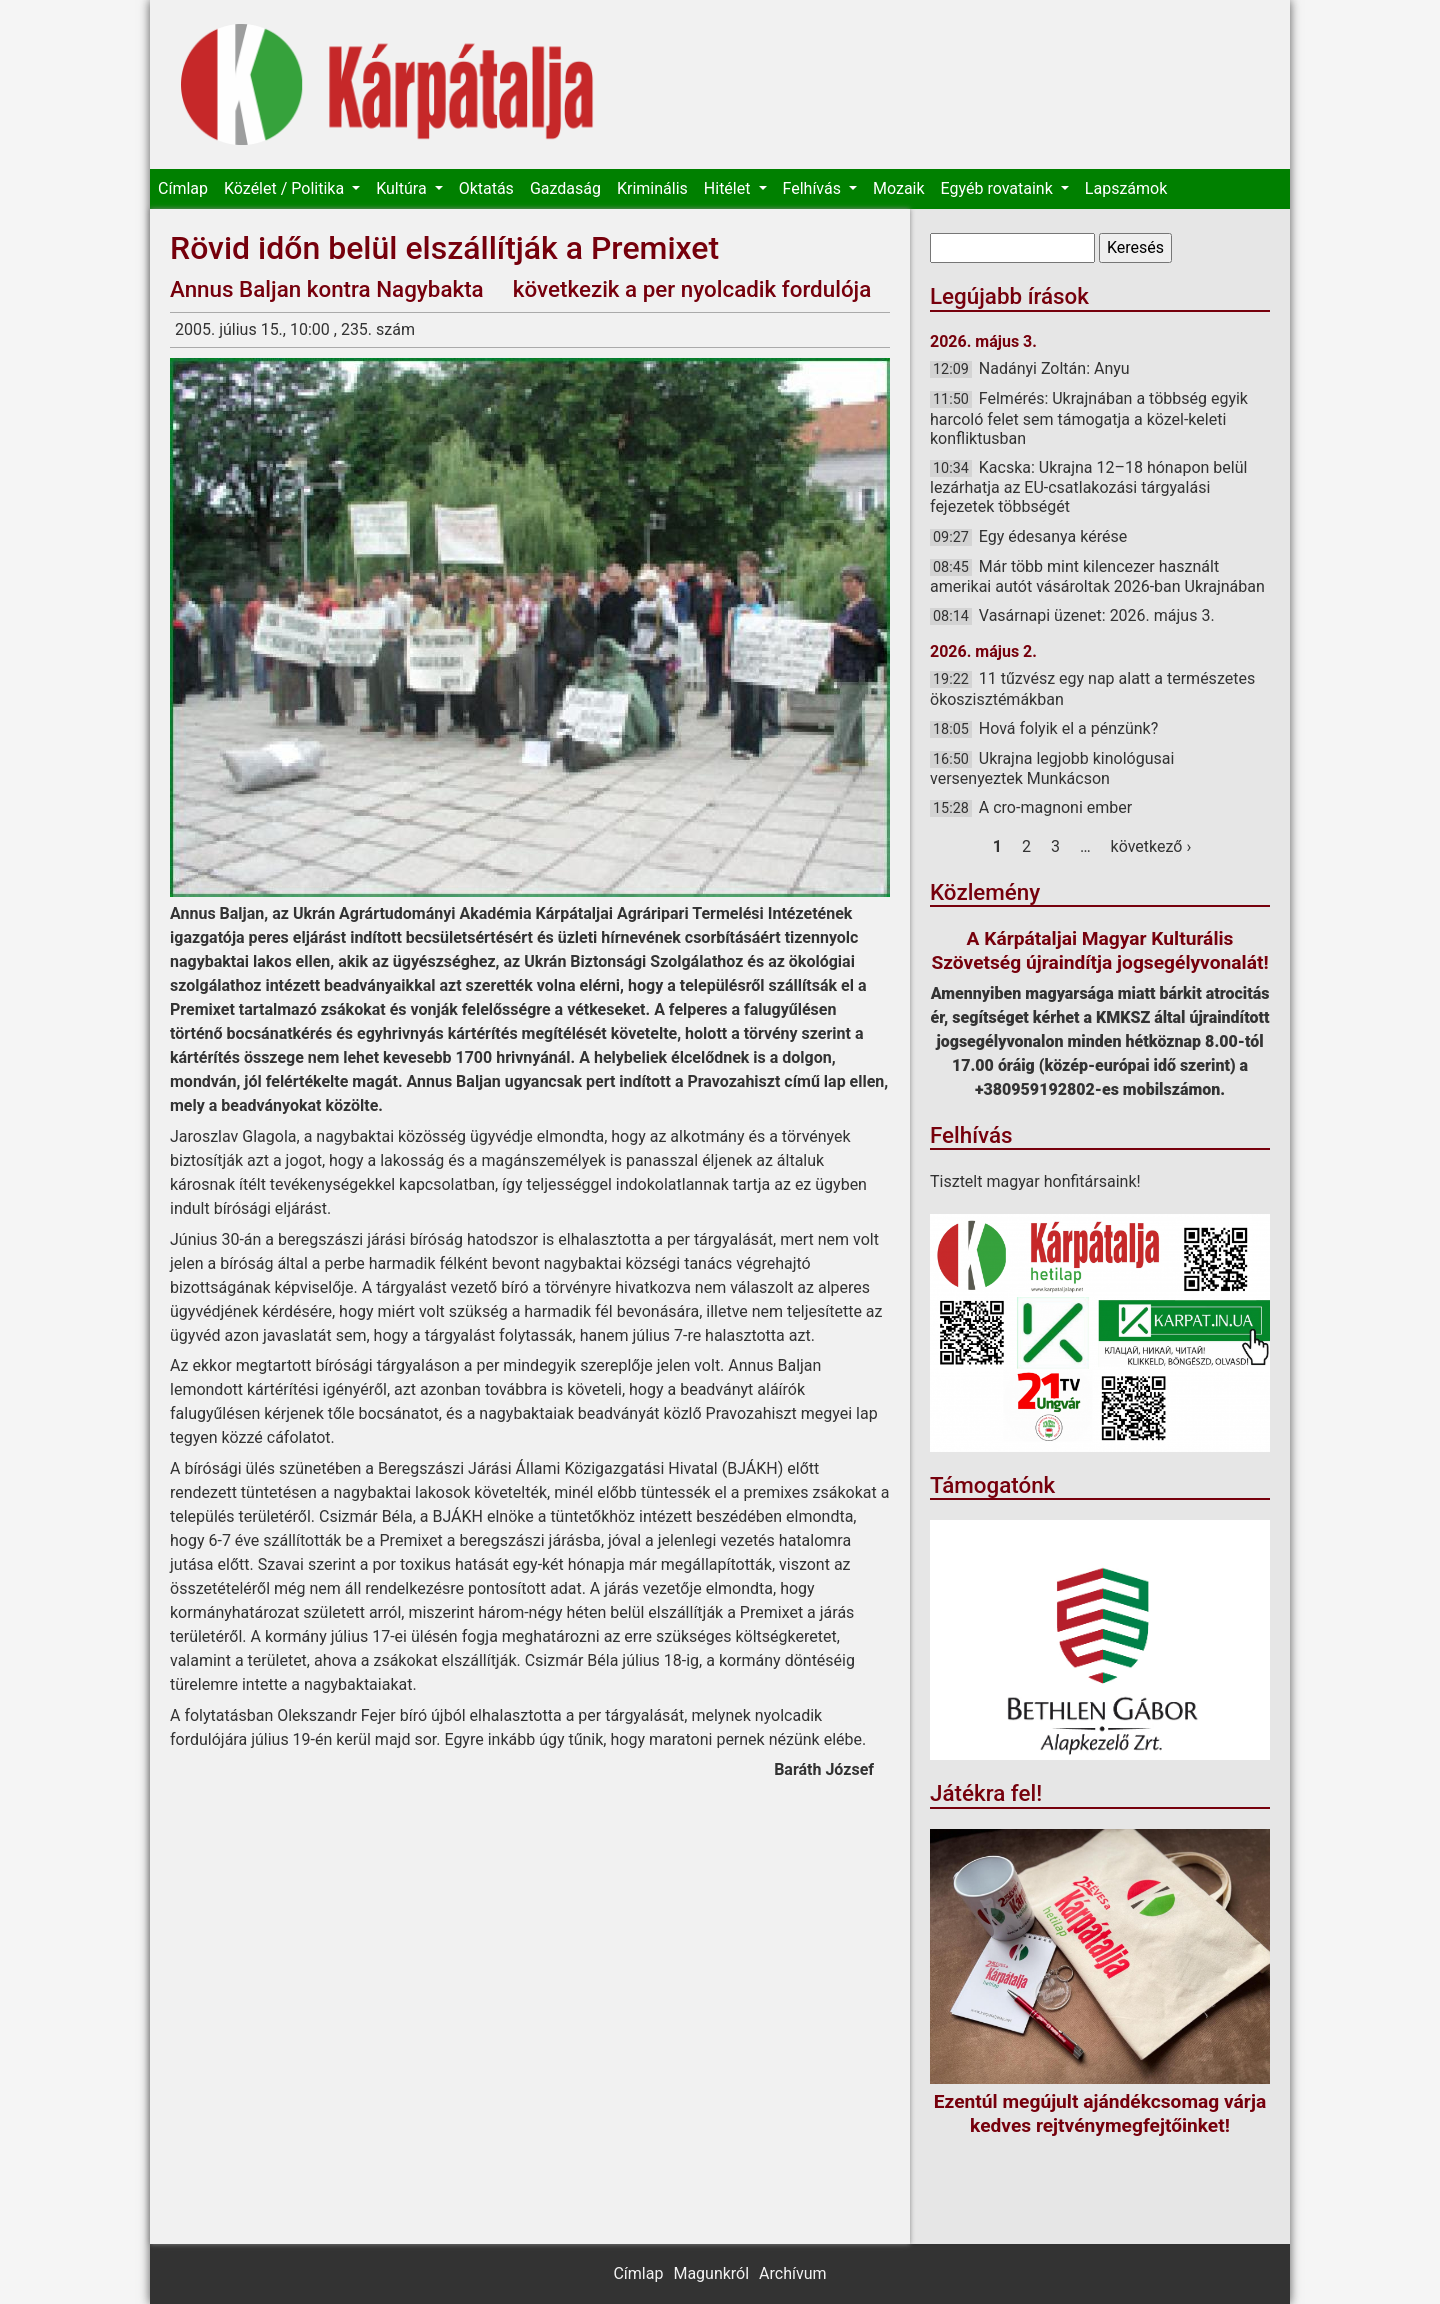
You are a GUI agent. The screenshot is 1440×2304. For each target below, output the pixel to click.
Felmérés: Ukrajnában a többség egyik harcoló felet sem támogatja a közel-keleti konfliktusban (1089, 418)
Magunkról (711, 2273)
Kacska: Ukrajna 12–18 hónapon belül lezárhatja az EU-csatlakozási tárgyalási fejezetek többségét (1088, 487)
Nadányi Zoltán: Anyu (1054, 368)
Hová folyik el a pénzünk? (1068, 728)
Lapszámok (1126, 188)
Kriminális (652, 188)
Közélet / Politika (286, 188)
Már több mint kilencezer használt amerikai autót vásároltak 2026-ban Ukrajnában (1097, 576)
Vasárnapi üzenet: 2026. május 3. (1097, 615)
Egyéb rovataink (999, 188)
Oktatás (486, 188)
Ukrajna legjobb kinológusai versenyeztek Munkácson (1052, 768)
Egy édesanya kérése (1053, 536)
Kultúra (403, 188)
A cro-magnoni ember (1055, 807)
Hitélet (729, 188)
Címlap (183, 188)
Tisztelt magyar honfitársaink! (1035, 1181)
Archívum (792, 2273)
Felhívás (814, 188)
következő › (1151, 846)
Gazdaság (565, 188)
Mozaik (899, 188)
